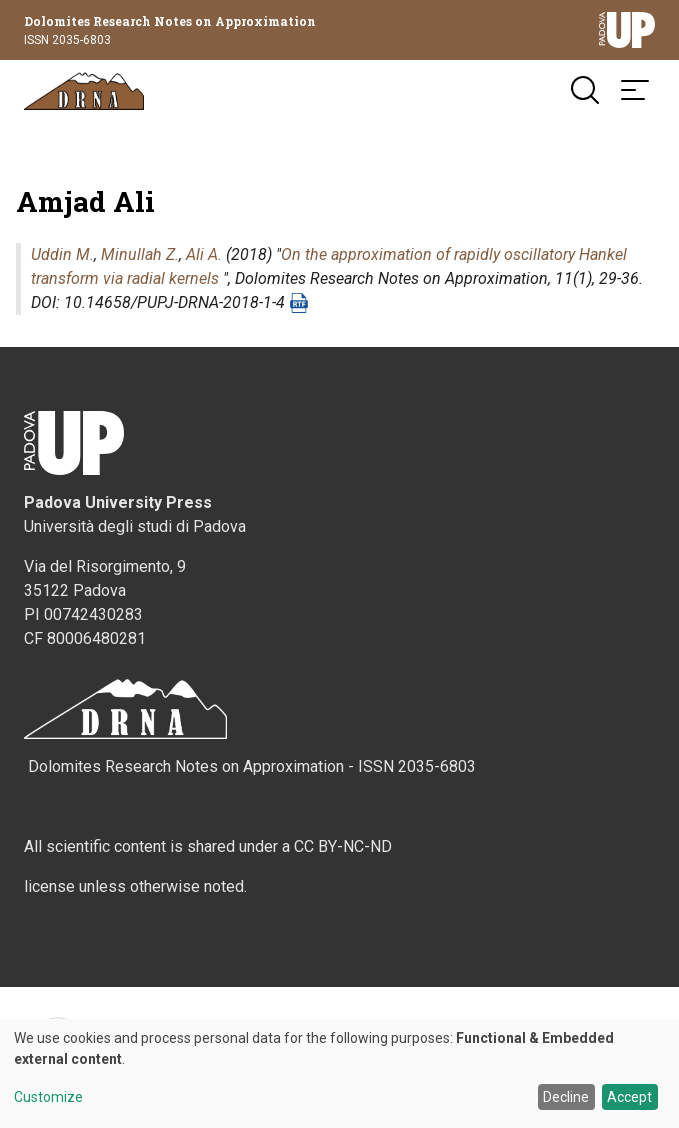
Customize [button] (48, 1097)
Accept (629, 1097)
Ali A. (204, 254)
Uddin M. (62, 254)
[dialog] (339, 1073)
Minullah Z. (140, 254)
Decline (566, 1097)
